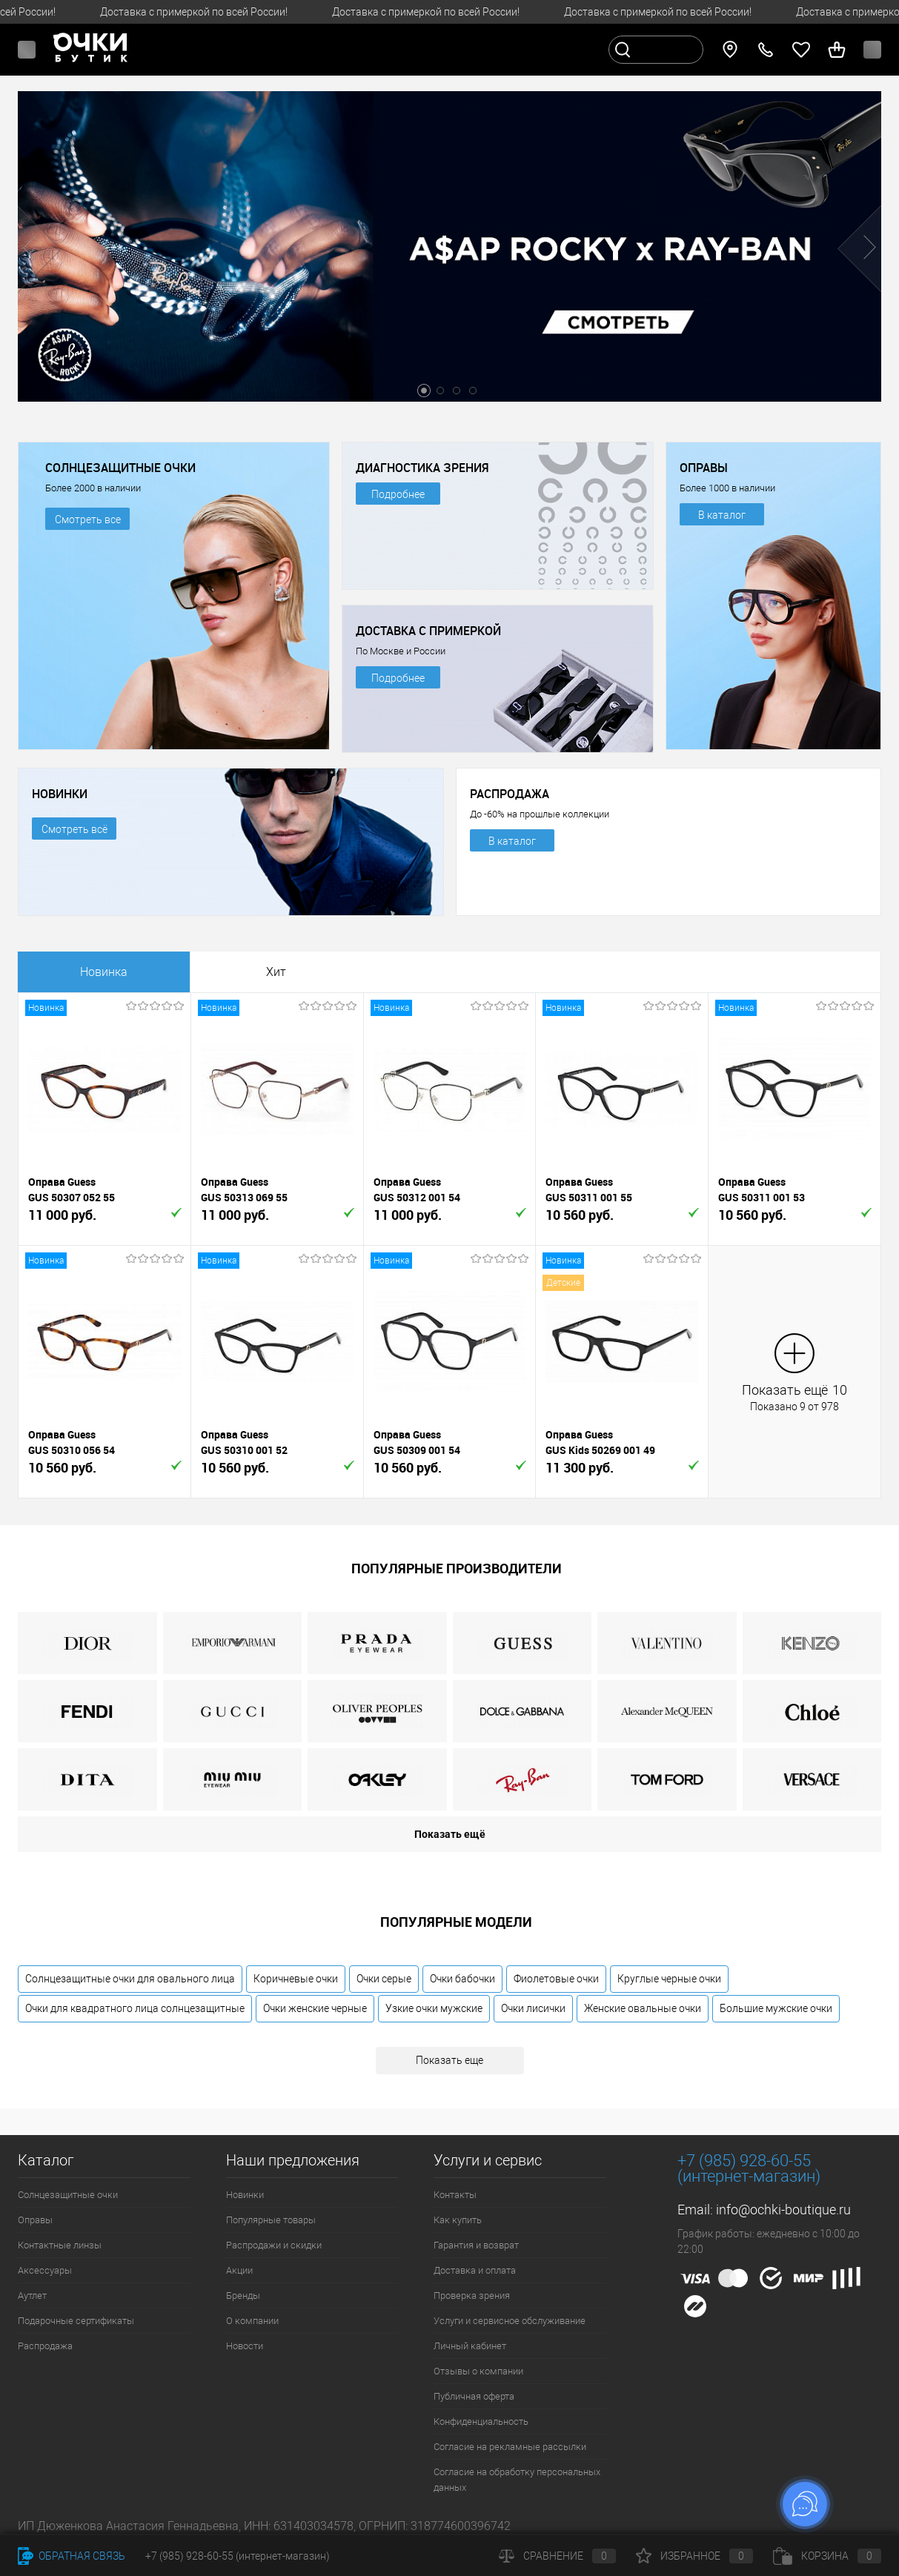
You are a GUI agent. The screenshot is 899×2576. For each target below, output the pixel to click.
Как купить (458, 2219)
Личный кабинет (470, 2345)
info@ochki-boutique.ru (783, 2209)
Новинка (103, 972)
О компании (252, 2320)
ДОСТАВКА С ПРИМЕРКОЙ (428, 630)
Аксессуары (45, 2270)
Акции (239, 2270)
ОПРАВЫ (704, 467)
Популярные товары (271, 2219)
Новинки (245, 2194)
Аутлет (32, 2295)
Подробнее (398, 494)
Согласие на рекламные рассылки (510, 2446)
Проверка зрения (472, 2295)
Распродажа (45, 2345)
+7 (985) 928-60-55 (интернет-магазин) (237, 2556)
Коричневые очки (295, 1979)
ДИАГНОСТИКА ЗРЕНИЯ (422, 467)
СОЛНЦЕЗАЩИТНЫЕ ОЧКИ (120, 467)
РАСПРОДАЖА (509, 793)
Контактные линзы (60, 2245)
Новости (244, 2345)
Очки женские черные (315, 2008)
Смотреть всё (74, 829)
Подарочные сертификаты (76, 2320)
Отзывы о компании (478, 2371)
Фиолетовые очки (556, 1979)
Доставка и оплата (475, 2270)
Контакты (455, 2194)
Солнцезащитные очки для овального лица (130, 1979)
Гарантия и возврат (476, 2245)
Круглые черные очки (669, 1979)
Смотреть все (88, 519)
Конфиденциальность (481, 2421)
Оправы (35, 2219)
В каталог (722, 515)
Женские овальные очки (642, 2008)
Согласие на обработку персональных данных (517, 2479)
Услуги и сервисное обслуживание (509, 2320)
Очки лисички (533, 2008)
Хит (276, 972)
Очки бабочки (462, 1979)
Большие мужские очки (776, 2008)
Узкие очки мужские (433, 2008)
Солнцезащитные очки (68, 2194)
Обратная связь (71, 2556)
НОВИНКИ (59, 793)
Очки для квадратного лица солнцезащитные (135, 2008)
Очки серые (383, 1979)
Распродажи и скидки (274, 2245)
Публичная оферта (474, 2396)
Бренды (243, 2295)
